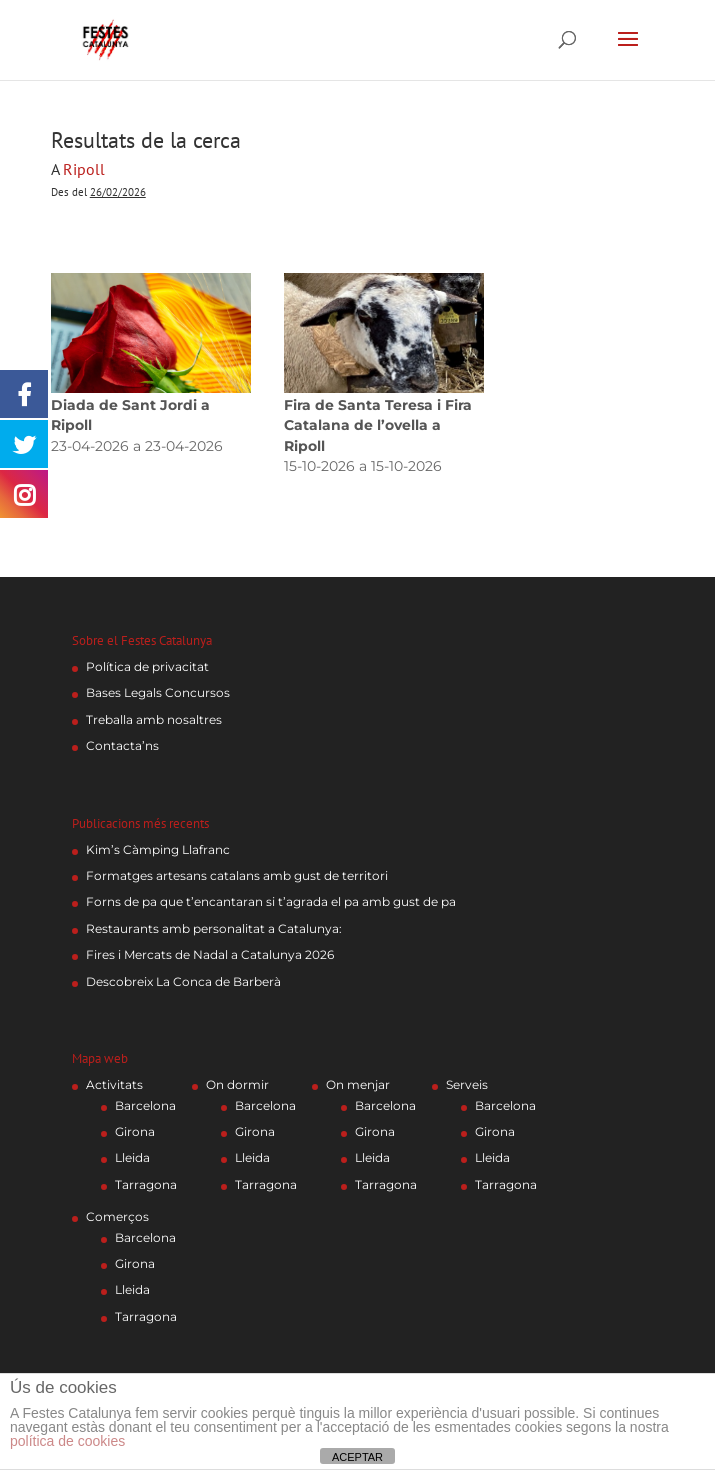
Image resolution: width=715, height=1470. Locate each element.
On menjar (358, 1084)
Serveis (467, 1084)
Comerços (117, 1216)
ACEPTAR (357, 1457)
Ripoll (84, 169)
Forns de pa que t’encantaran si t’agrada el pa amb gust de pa (271, 901)
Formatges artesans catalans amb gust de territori (237, 875)
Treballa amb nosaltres (154, 719)
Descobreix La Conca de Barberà (183, 981)
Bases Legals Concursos (158, 692)
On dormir (237, 1084)
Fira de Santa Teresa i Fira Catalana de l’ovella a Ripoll (378, 425)
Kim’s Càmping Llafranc (158, 849)
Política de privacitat (147, 666)
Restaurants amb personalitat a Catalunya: (214, 928)
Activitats (114, 1084)
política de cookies (67, 1441)
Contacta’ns (122, 745)
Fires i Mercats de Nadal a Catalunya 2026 (210, 954)
